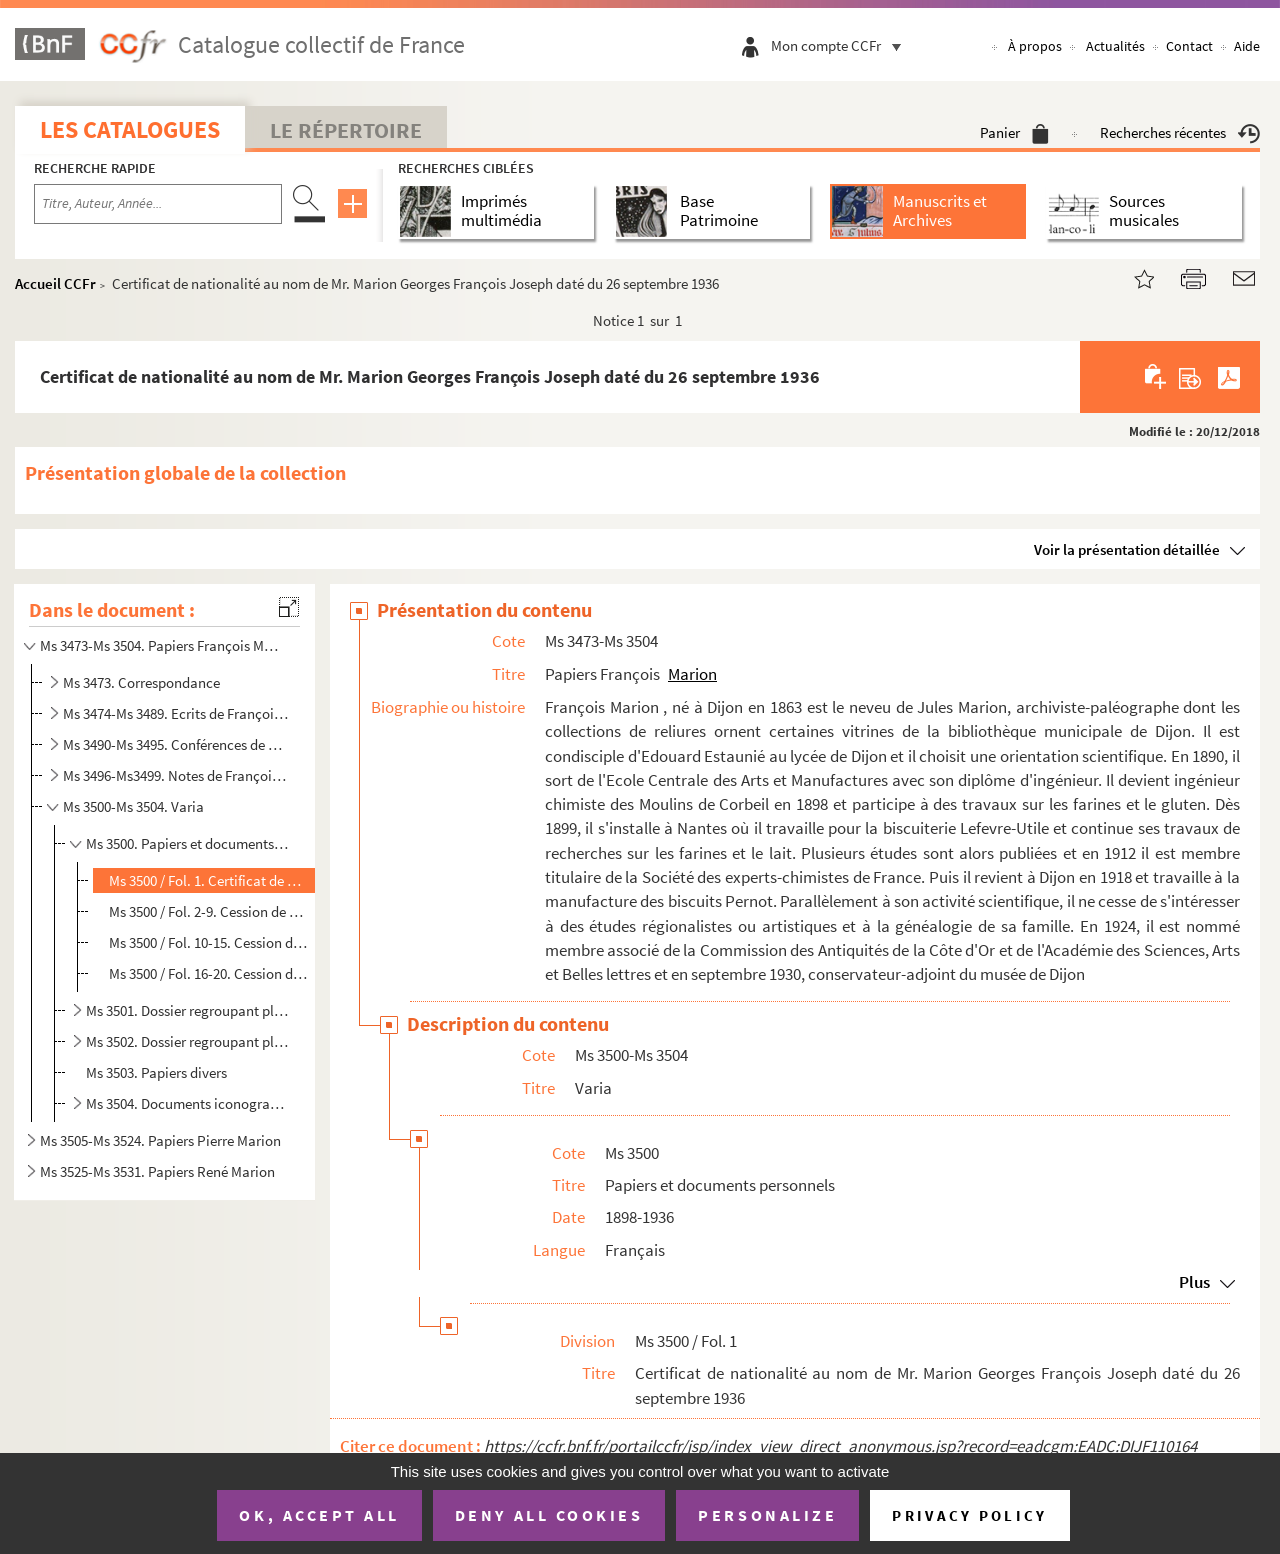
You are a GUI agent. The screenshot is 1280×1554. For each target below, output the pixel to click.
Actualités (1115, 46)
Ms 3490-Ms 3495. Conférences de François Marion (175, 744)
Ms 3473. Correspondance (141, 682)
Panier (1014, 132)
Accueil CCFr (55, 283)
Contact (1189, 46)
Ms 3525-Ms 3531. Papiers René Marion (157, 1171)
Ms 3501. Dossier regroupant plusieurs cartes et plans (188, 1010)
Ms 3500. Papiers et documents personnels (188, 843)
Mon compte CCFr (841, 45)
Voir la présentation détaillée (1127, 549)
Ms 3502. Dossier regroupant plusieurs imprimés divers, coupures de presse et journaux (188, 1041)
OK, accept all (319, 1515)
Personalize (767, 1515)
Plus (1194, 1282)
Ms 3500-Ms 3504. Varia (133, 806)
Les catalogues (130, 129)
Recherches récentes (1180, 132)
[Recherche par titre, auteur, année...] (158, 204)
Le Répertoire (346, 130)
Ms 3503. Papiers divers (156, 1072)
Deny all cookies (549, 1515)
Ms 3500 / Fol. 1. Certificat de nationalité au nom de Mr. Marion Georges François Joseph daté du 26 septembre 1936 (209, 880)
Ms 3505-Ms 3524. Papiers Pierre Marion (160, 1140)
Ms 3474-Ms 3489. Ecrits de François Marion (175, 713)
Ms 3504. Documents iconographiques (188, 1103)
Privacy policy (969, 1515)
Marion (692, 674)
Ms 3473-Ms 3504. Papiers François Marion (163, 645)
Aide (1247, 46)
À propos (1035, 46)
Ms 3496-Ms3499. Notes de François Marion (175, 775)
